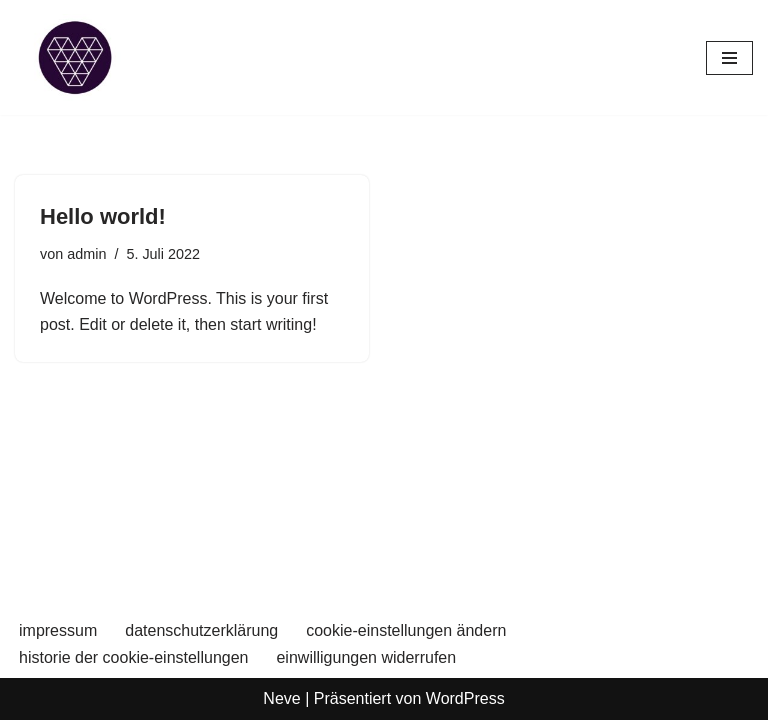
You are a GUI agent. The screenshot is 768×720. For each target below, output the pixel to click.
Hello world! (103, 216)
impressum (58, 630)
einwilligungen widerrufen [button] (366, 657)
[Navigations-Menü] (729, 58)
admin (86, 254)
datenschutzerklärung (201, 630)
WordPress (465, 698)
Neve (281, 698)
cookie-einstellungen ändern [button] (406, 630)
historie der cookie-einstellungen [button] (133, 657)
